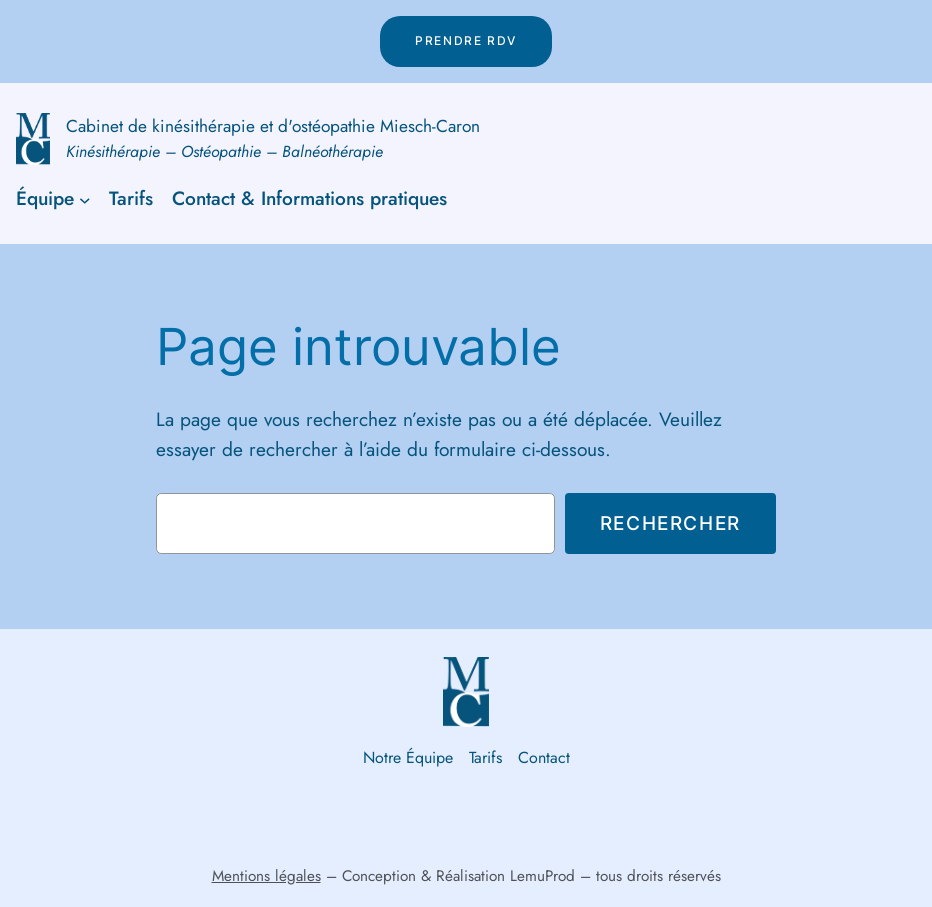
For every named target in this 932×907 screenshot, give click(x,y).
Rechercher (670, 523)
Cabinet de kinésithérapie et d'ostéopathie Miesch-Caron (273, 125)
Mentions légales (266, 876)
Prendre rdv (466, 40)
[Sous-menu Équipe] (85, 199)
